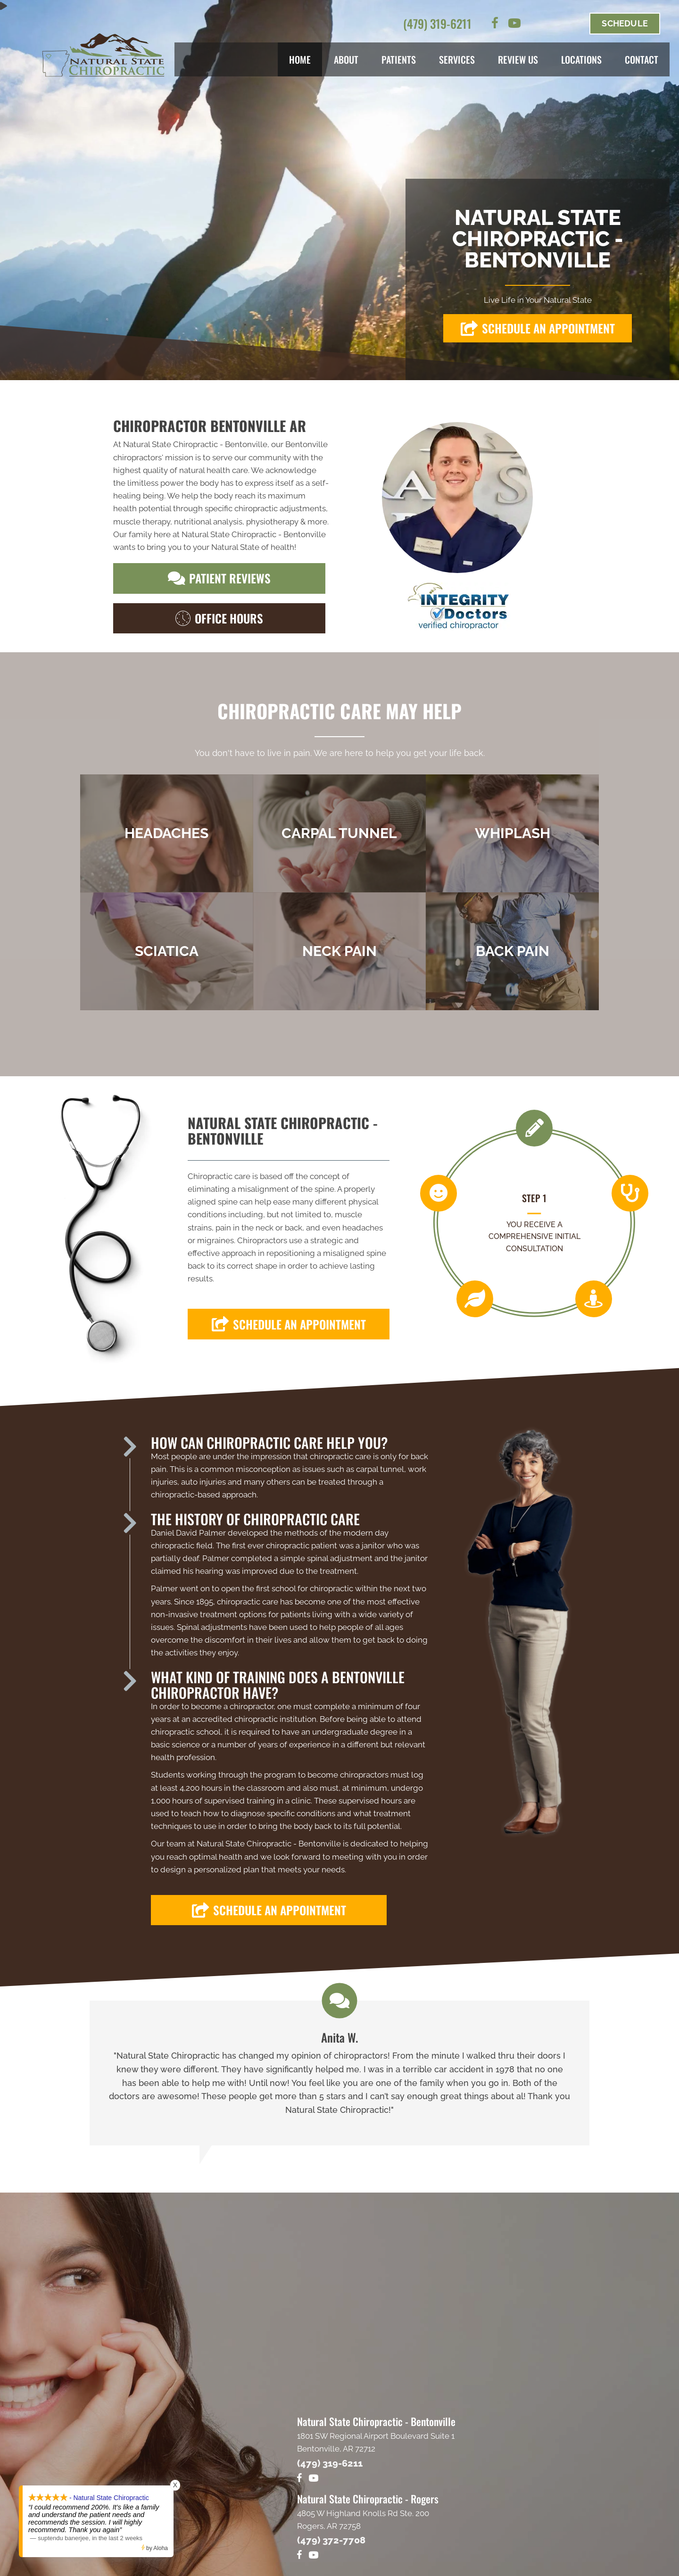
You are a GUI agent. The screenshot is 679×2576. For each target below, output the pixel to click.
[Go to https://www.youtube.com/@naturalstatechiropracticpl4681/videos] (313, 2556)
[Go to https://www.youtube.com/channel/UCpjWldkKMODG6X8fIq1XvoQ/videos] (514, 24)
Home (300, 59)
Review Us (518, 59)
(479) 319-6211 (437, 23)
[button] (537, 328)
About (346, 59)
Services (457, 59)
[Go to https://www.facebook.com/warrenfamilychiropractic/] (299, 2556)
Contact (641, 59)
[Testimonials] (339, 2073)
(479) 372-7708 (331, 2540)
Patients (398, 59)
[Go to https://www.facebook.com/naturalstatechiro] (495, 24)
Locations (581, 59)
